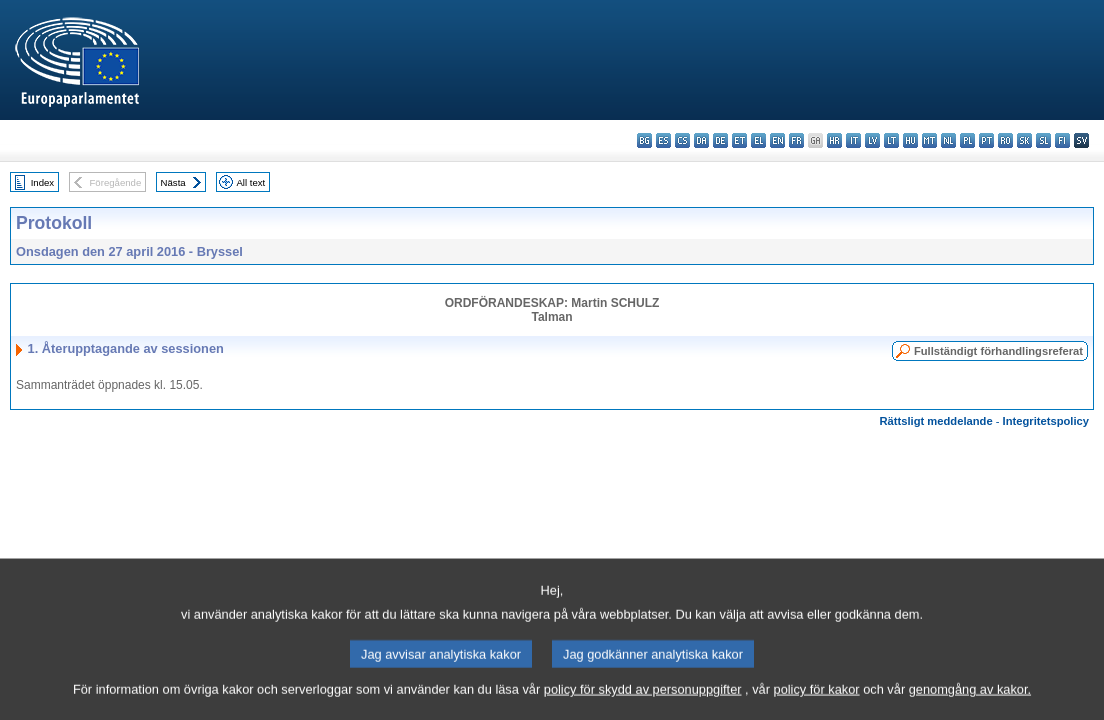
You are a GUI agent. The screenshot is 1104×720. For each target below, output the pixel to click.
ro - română (1005, 140)
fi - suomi (1062, 140)
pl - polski (967, 140)
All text (250, 182)
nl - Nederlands (948, 140)
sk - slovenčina (1024, 140)
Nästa (173, 182)
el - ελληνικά (758, 140)
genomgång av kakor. (970, 707)
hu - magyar (910, 140)
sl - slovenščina (1043, 140)
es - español (663, 140)
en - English (777, 140)
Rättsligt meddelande (935, 421)
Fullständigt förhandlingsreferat (998, 351)
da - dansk (701, 140)
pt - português (986, 140)
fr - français (796, 140)
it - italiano (853, 140)
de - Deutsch (720, 140)
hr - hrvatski (834, 140)
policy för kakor (817, 707)
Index (42, 182)
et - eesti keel (739, 140)
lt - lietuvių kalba (891, 140)
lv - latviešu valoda (872, 140)
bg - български (644, 140)
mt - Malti (929, 140)
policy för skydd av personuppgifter (643, 707)
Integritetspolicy (1046, 421)
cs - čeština (682, 140)
